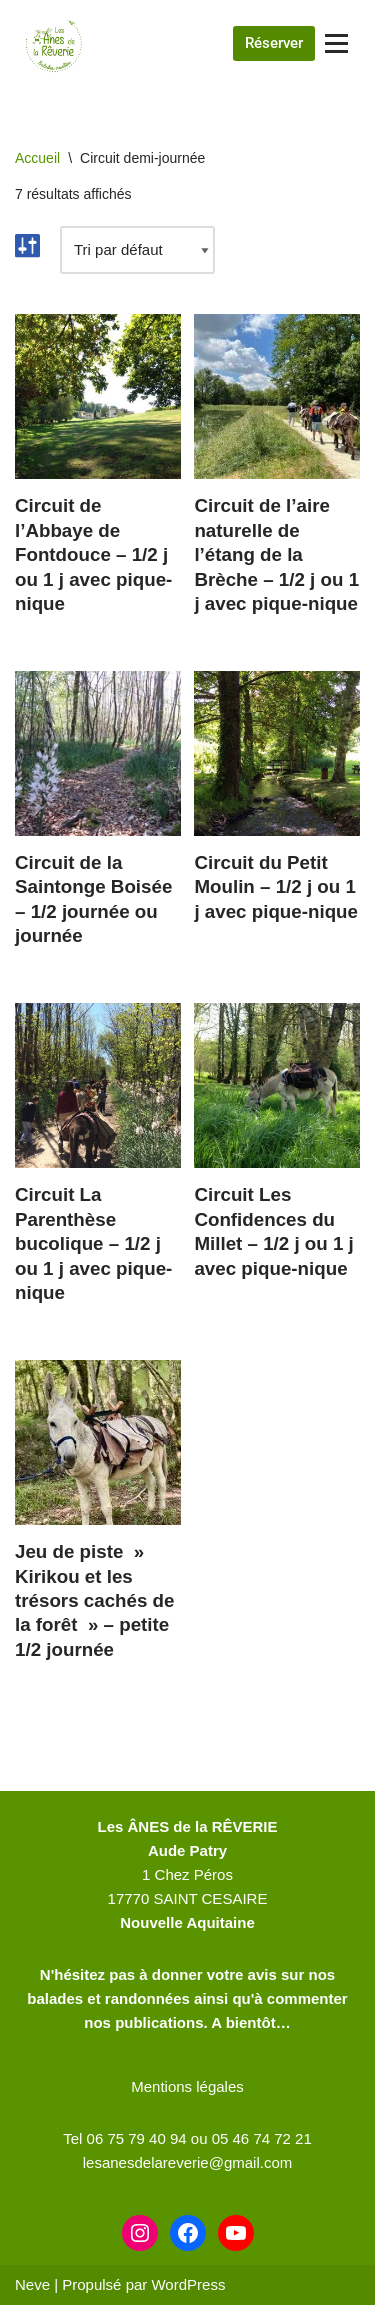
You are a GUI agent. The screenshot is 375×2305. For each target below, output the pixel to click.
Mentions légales (187, 2086)
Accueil (37, 158)
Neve (32, 2284)
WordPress (188, 2284)
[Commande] (137, 250)
